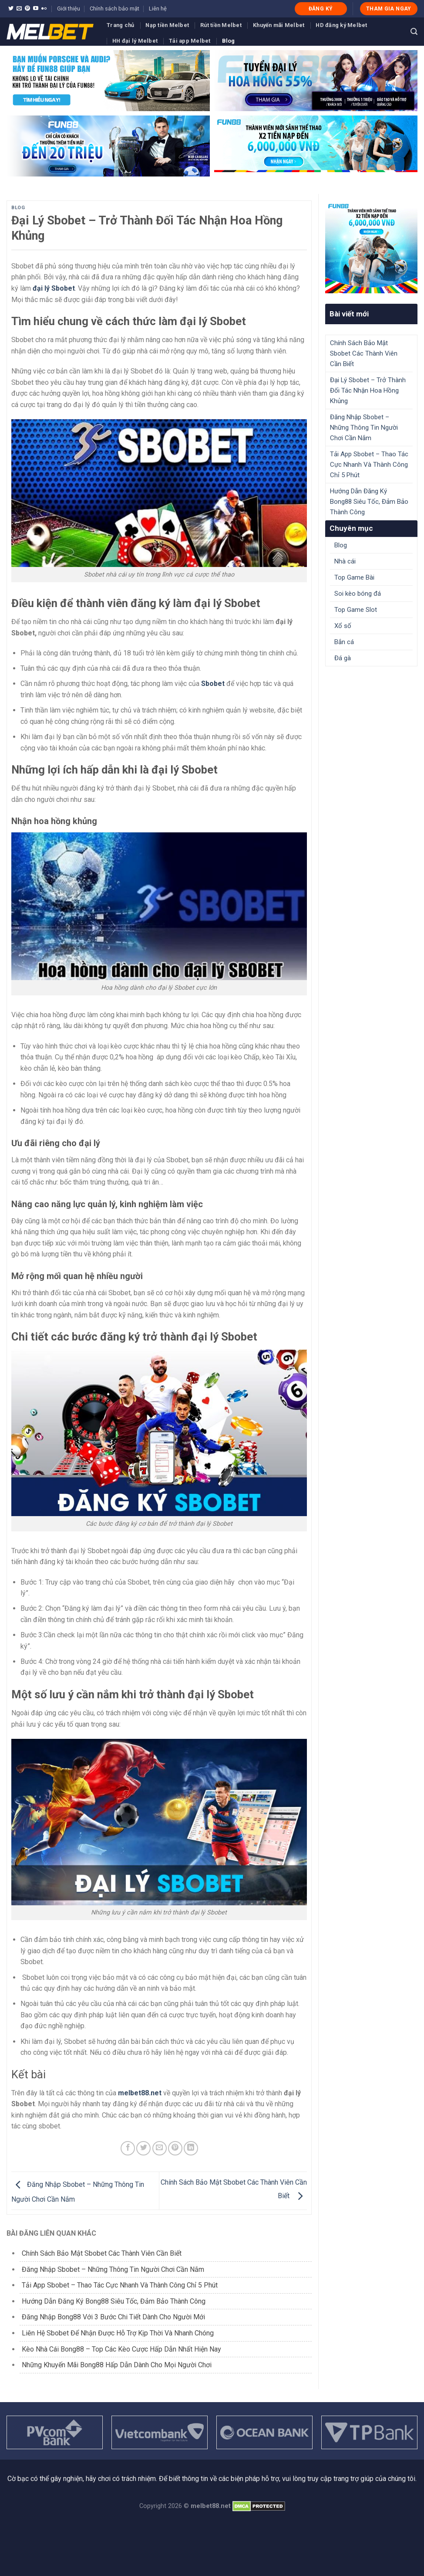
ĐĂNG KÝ (321, 9)
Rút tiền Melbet (221, 25)
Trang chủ (120, 25)
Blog (228, 40)
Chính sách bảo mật (114, 8)
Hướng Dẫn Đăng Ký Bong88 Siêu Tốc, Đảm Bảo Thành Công (113, 2301)
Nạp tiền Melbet (167, 25)
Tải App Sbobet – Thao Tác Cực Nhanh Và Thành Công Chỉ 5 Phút (120, 2285)
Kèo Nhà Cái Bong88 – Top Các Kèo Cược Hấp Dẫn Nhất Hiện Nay (121, 2349)
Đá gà (342, 658)
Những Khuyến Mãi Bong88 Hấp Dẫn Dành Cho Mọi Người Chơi (117, 2365)
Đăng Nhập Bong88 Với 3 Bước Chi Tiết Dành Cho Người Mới (113, 2317)
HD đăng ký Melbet (341, 25)
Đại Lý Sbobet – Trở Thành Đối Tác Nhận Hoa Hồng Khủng (368, 390)
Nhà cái (345, 561)
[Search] (414, 31)
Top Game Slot (355, 610)
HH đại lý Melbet (135, 40)
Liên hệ (158, 8)
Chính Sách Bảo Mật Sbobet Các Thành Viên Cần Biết (102, 2253)
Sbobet (213, 683)
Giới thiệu (68, 8)
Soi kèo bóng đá (357, 593)
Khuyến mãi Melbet (278, 25)
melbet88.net (140, 2093)
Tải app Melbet (190, 40)
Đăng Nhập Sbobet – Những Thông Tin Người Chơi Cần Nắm (113, 2269)
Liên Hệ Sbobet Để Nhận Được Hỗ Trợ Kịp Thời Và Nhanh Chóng (118, 2333)
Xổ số (342, 626)
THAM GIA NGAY (388, 9)
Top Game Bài (354, 577)
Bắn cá (344, 642)
